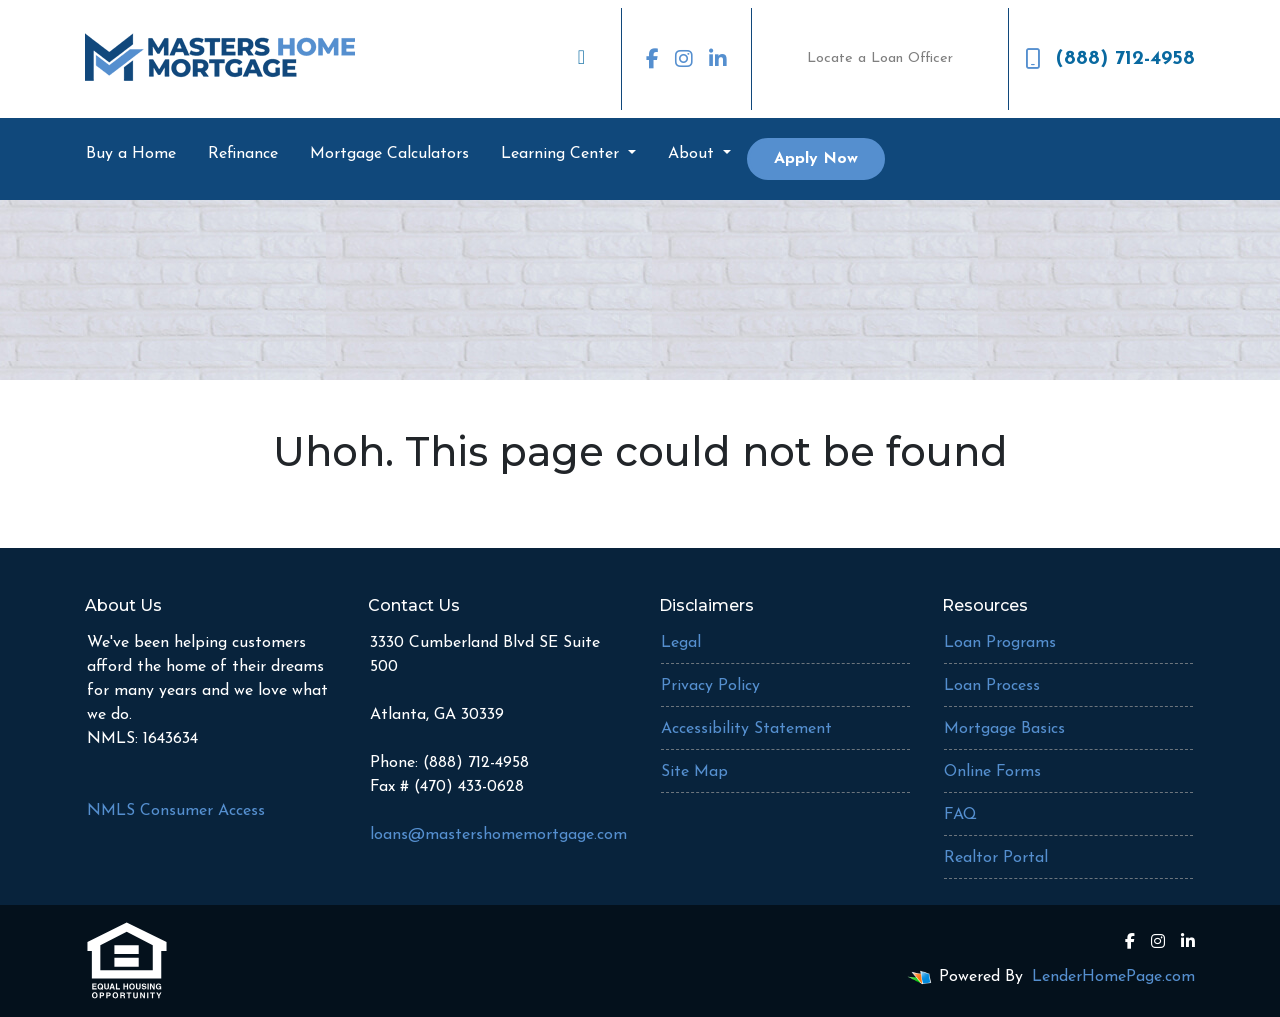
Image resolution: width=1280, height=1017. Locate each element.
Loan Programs (1000, 643)
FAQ (960, 815)
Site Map (694, 772)
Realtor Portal (996, 858)
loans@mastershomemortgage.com (498, 835)
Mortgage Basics (1004, 729)
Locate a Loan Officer (880, 58)
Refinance (243, 154)
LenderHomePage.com (1113, 977)
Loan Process (992, 686)
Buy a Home (131, 154)
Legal (681, 643)
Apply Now (816, 159)
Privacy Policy (710, 686)
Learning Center (562, 154)
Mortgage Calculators (389, 154)
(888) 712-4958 (1110, 59)
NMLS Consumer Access (176, 811)
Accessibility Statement (746, 729)
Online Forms (992, 772)
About (693, 154)
